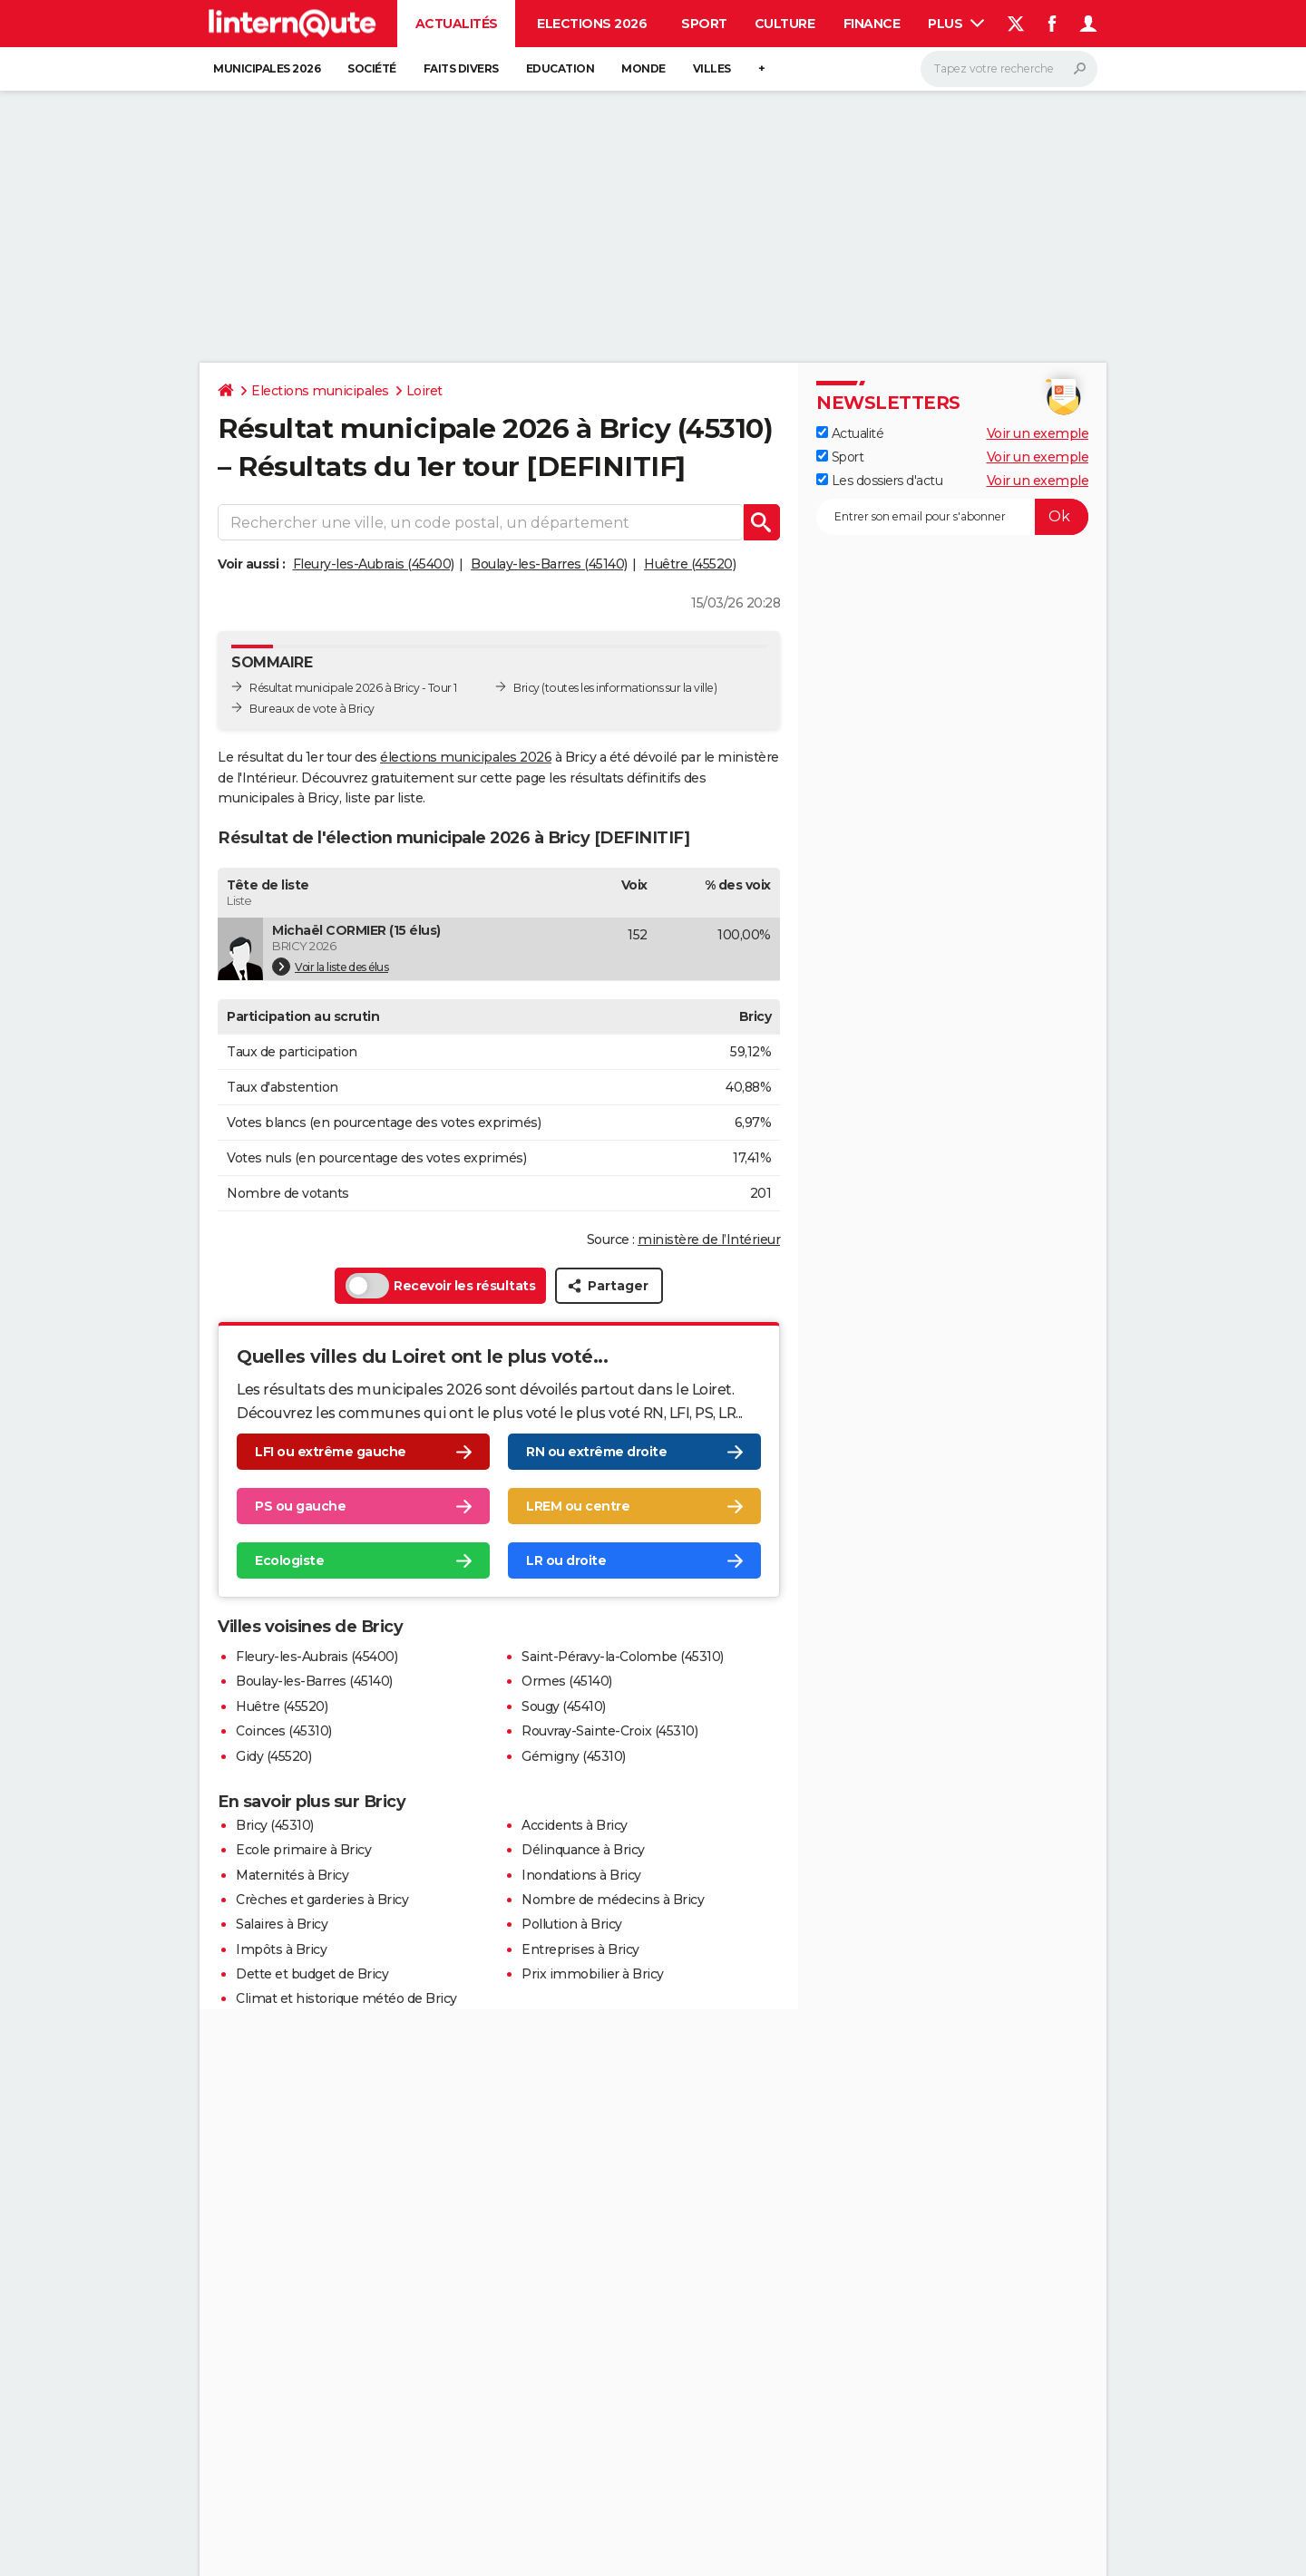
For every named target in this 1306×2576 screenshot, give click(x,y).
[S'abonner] (952, 517)
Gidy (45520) (273, 1756)
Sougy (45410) (563, 1706)
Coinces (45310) (284, 1731)
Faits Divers (461, 68)
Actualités (456, 23)
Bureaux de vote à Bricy (312, 708)
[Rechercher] (1009, 69)
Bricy (526, 688)
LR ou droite (566, 1560)
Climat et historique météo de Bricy (346, 1998)
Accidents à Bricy (574, 1825)
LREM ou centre (577, 1506)
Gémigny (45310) (573, 1756)
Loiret (424, 391)
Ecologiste (289, 1560)
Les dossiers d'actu (879, 480)
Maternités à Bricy (292, 1875)
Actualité (849, 433)
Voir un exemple (1038, 433)
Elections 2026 (592, 23)
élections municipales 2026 (465, 757)
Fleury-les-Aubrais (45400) (373, 564)
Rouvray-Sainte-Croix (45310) (609, 1731)
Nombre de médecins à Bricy (612, 1899)
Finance (872, 23)
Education (560, 68)
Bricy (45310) (275, 1825)
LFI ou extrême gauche (330, 1452)
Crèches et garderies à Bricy (322, 1899)
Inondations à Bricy (581, 1875)
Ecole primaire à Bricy (303, 1850)
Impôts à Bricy (281, 1949)
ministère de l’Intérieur (709, 1239)
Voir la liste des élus (330, 966)
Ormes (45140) (566, 1681)
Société (371, 68)
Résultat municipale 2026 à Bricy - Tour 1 (353, 688)
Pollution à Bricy (571, 1924)
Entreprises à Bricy (580, 1949)
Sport (704, 23)
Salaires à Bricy (281, 1924)
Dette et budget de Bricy (312, 1974)
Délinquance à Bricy (583, 1850)
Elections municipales (320, 391)
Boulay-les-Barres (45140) (549, 564)
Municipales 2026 (266, 68)
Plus (956, 23)
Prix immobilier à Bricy (592, 1974)
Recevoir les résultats (440, 1285)
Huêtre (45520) (690, 564)
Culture (785, 23)
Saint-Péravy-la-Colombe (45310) (622, 1656)
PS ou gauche (300, 1506)
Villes (712, 68)
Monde (643, 68)
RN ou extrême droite (596, 1452)
